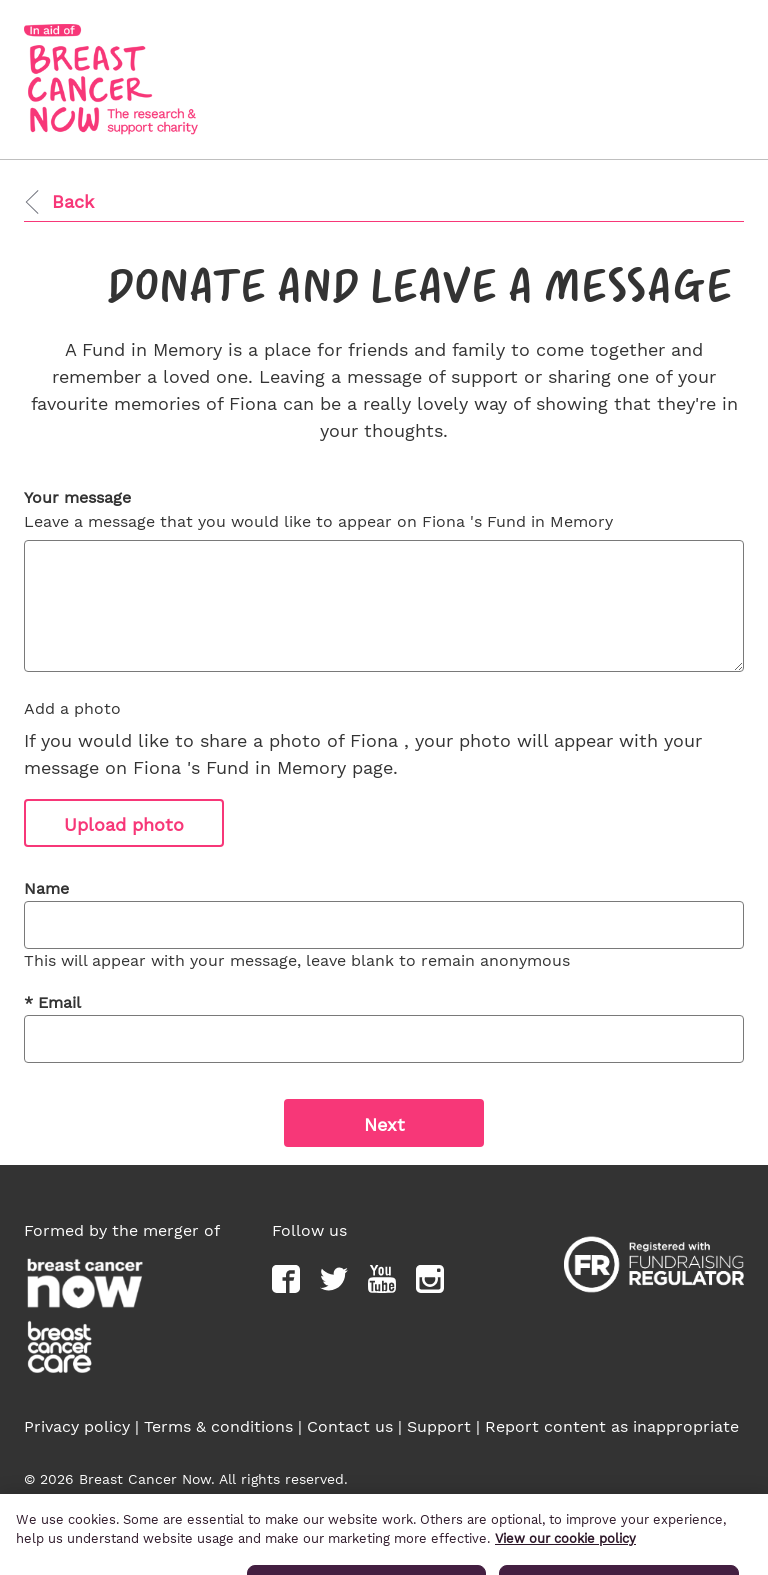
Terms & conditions (218, 1426)
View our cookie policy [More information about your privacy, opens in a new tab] (565, 1556)
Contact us (350, 1426)
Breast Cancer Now (555, 1500)
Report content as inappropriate (612, 1426)
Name (46, 888)
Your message (77, 497)
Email (52, 1002)
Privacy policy (77, 1426)
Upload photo (124, 824)
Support (439, 1426)
